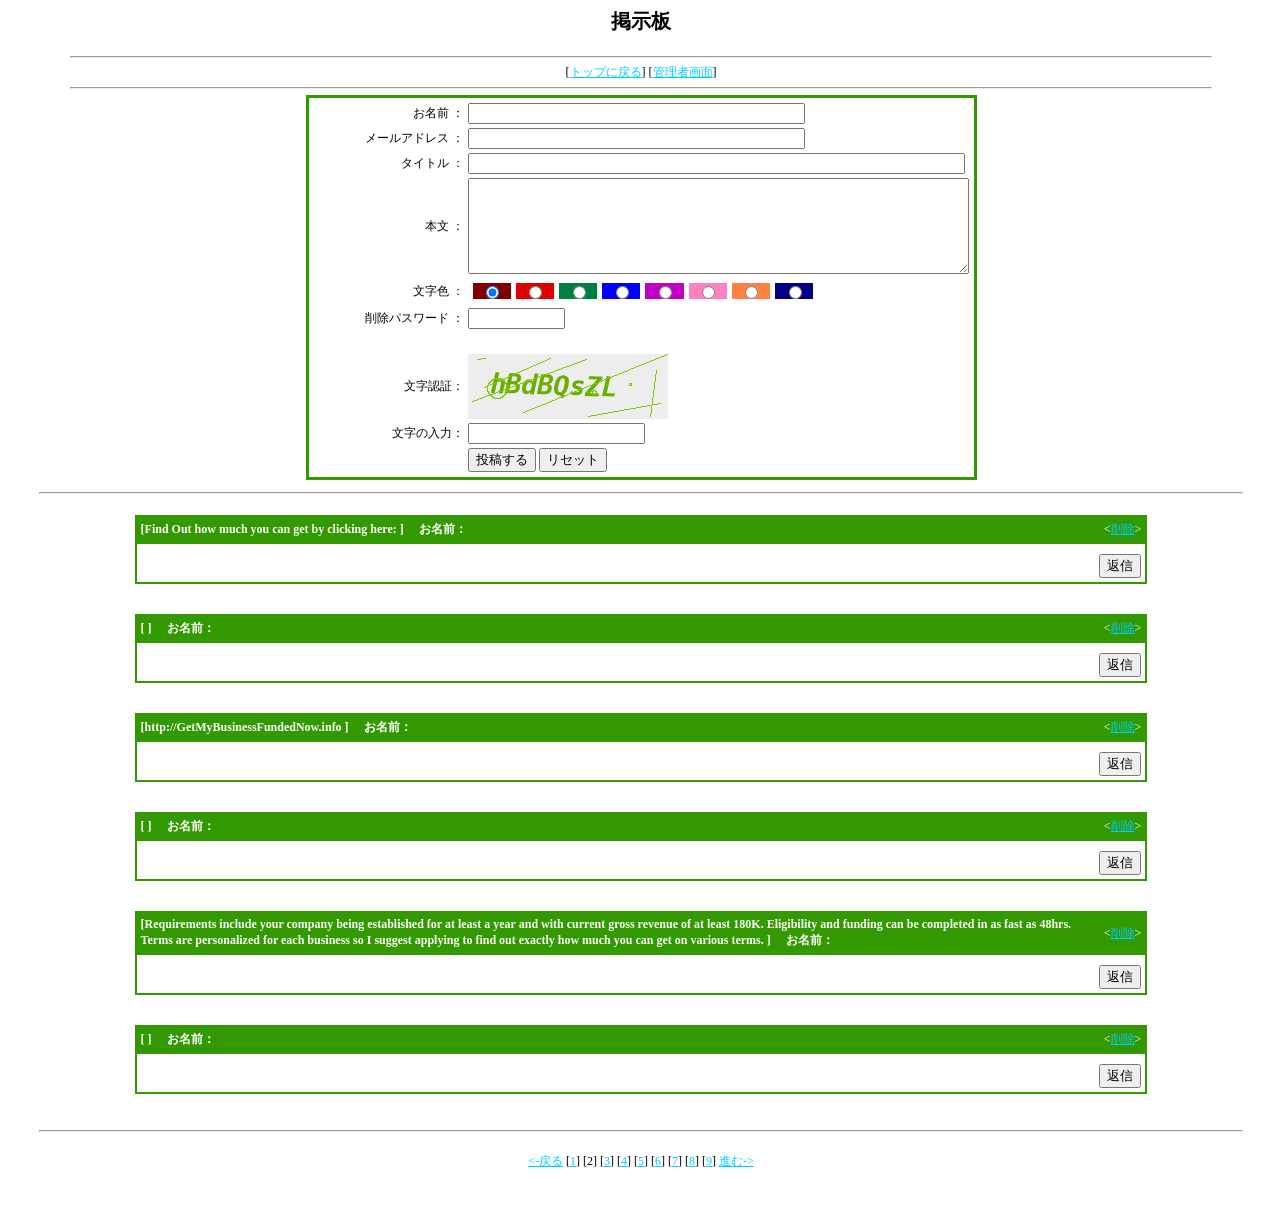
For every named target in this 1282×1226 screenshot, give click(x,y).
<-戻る (545, 1179)
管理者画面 (683, 72)
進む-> (736, 1179)
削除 (1123, 547)
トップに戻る (606, 72)
